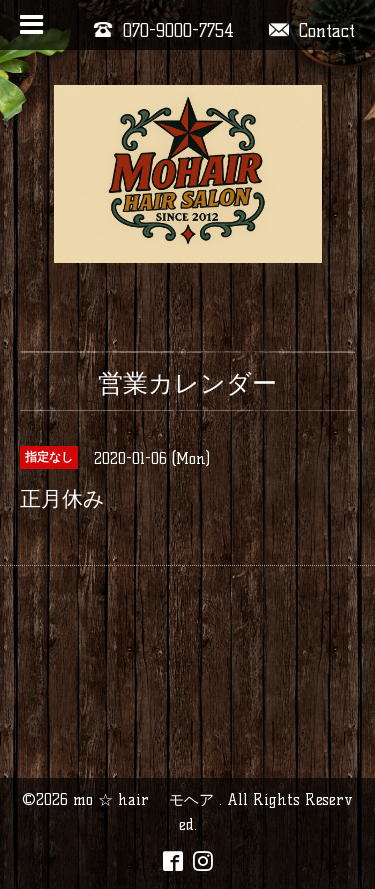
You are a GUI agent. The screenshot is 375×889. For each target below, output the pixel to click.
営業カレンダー (187, 383)
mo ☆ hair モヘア (146, 799)
